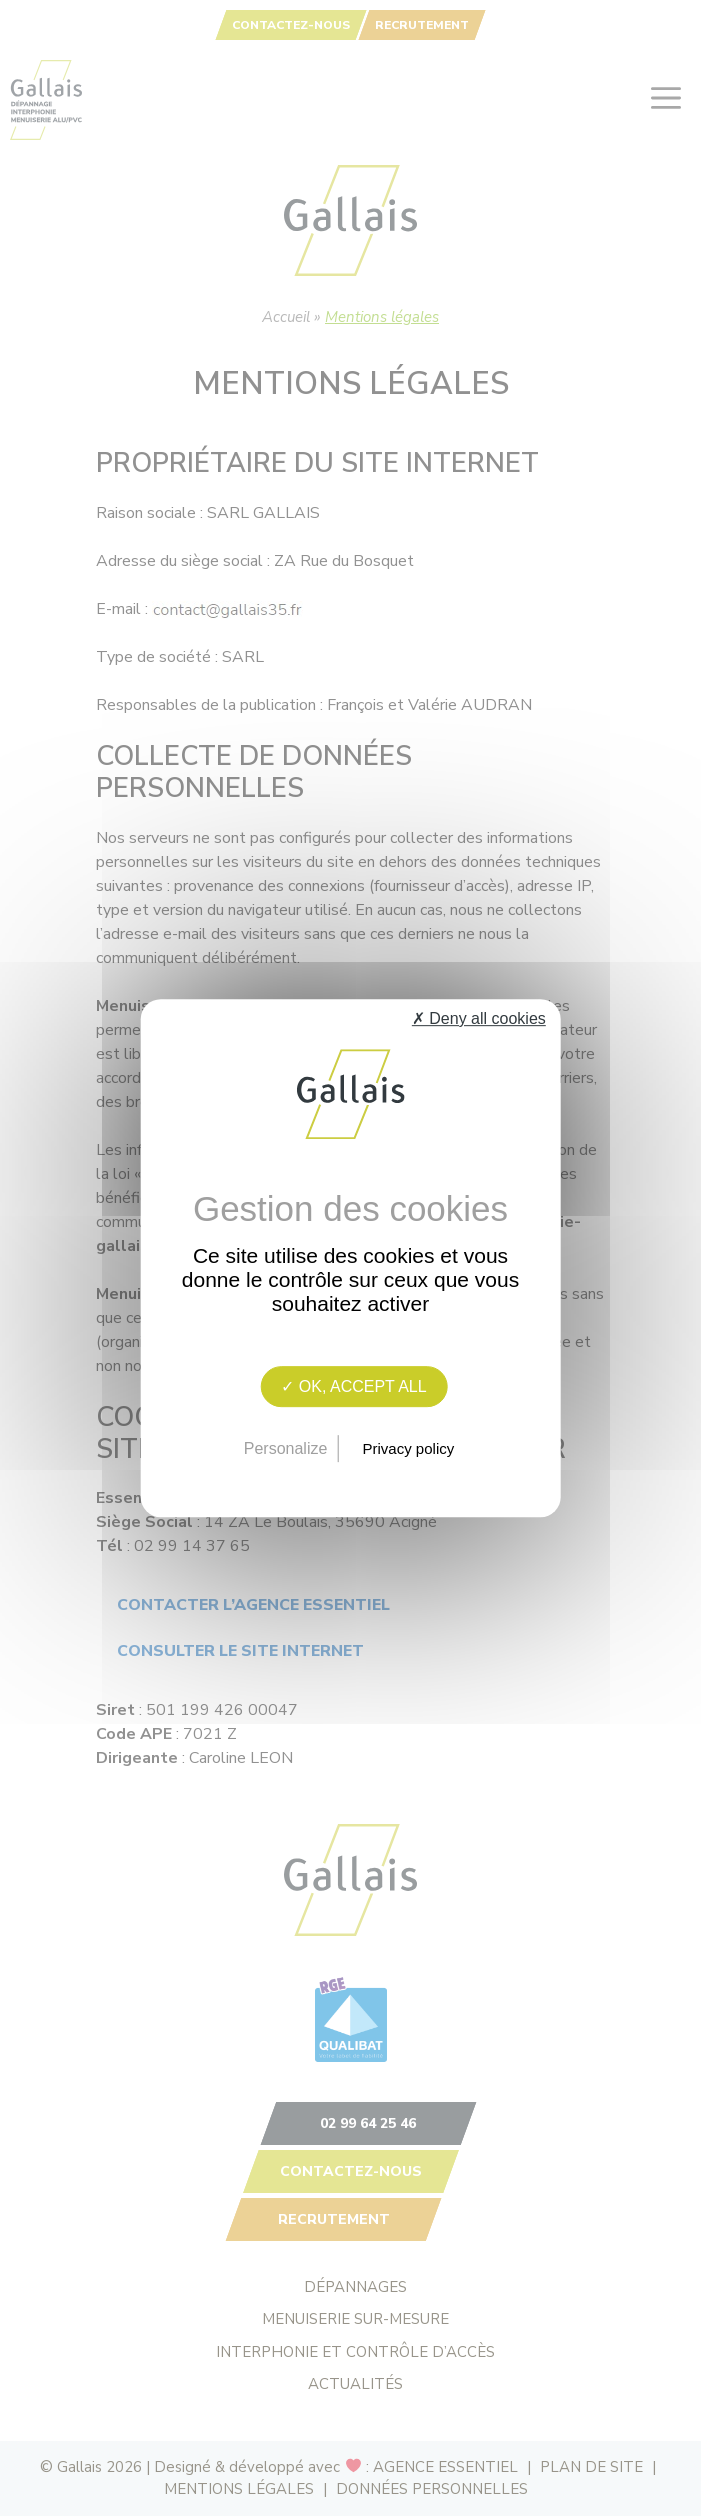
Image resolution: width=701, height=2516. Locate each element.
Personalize (286, 1448)
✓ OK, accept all (353, 1386)
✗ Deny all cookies (479, 1018)
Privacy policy (409, 1448)
